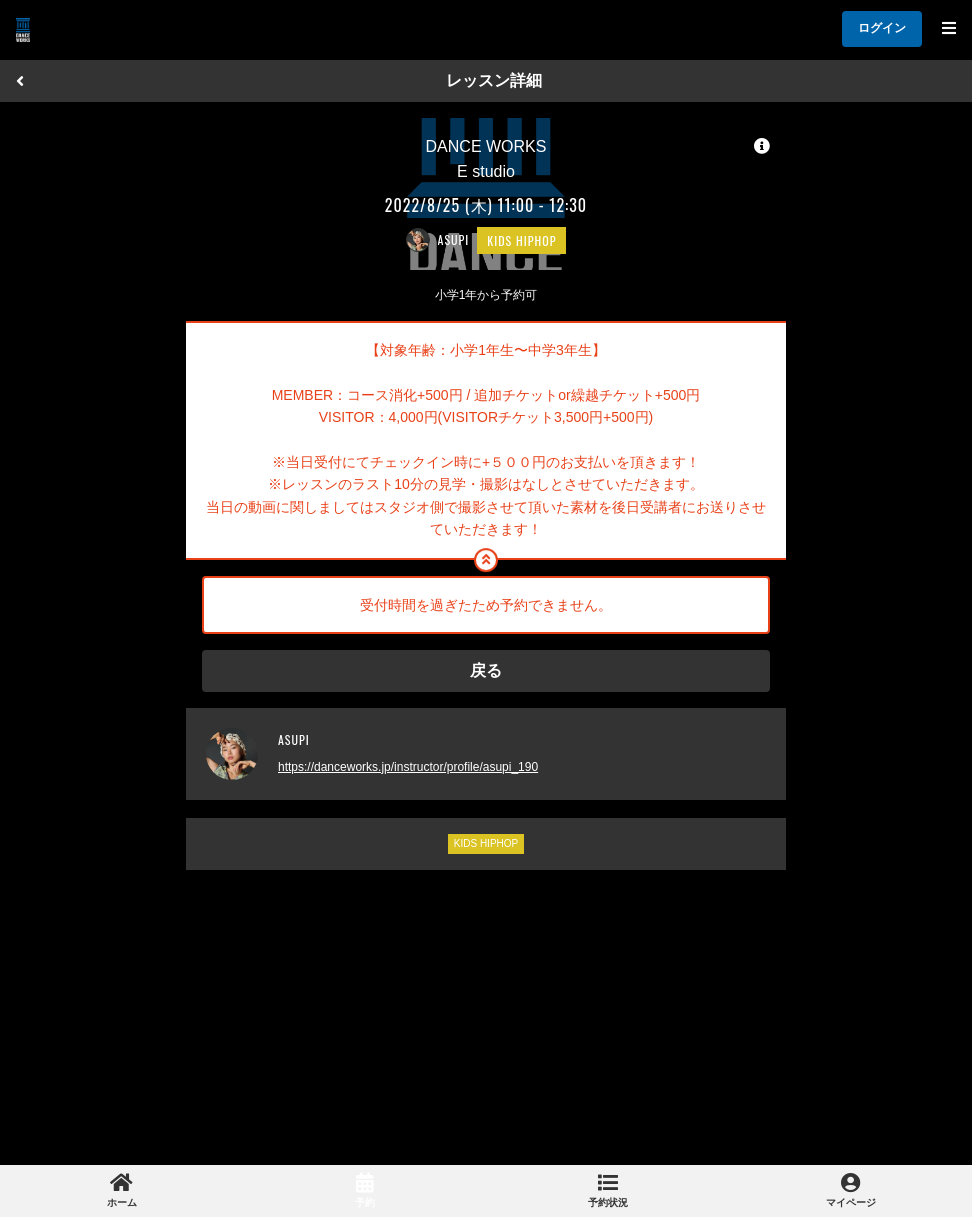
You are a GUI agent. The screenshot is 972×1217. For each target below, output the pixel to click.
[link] (121, 1191)
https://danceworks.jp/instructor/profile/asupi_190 (408, 767)
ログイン (882, 28)
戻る (486, 670)
